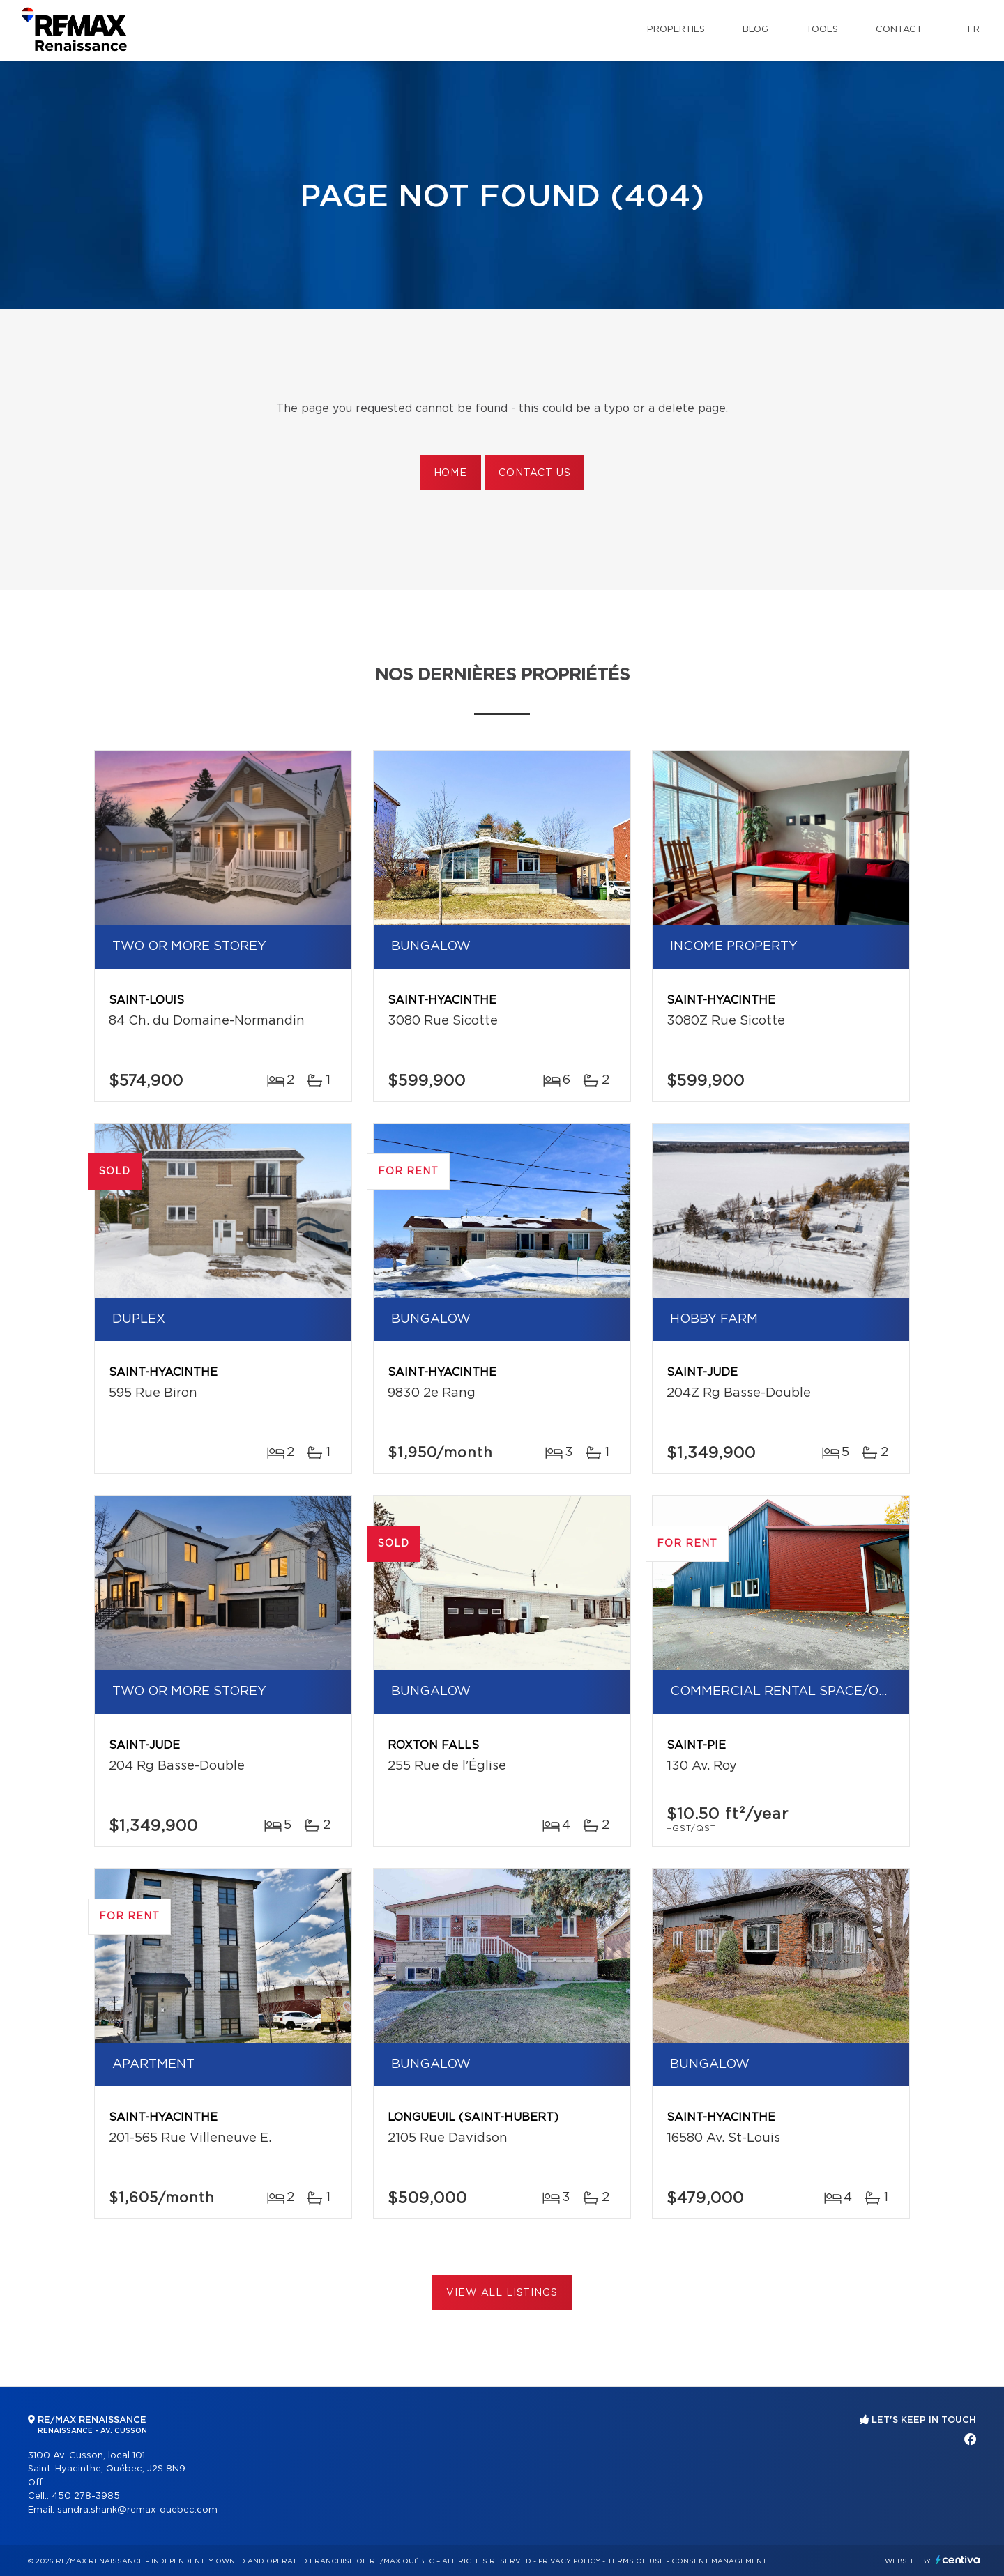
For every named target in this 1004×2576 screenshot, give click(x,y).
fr (974, 29)
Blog (755, 29)
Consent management (719, 2561)
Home (450, 473)
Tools (822, 29)
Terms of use (635, 2561)
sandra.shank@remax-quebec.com (137, 2510)
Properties (676, 29)
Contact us (534, 473)
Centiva (958, 2559)
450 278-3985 (86, 2496)
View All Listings (501, 2293)
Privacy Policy (569, 2561)
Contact (899, 29)
